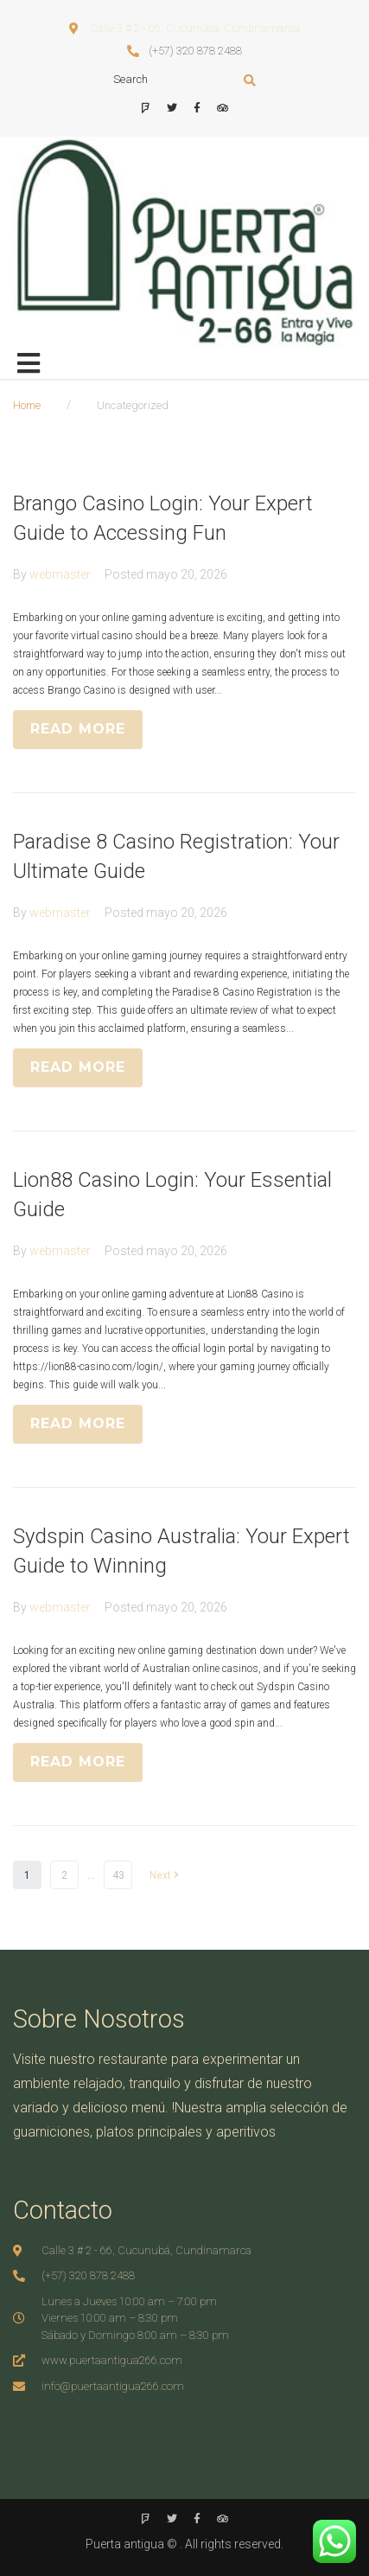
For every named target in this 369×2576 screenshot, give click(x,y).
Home (27, 405)
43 (118, 1875)
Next (164, 1875)
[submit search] (250, 80)
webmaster (60, 574)
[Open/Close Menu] (28, 364)
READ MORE (77, 729)
